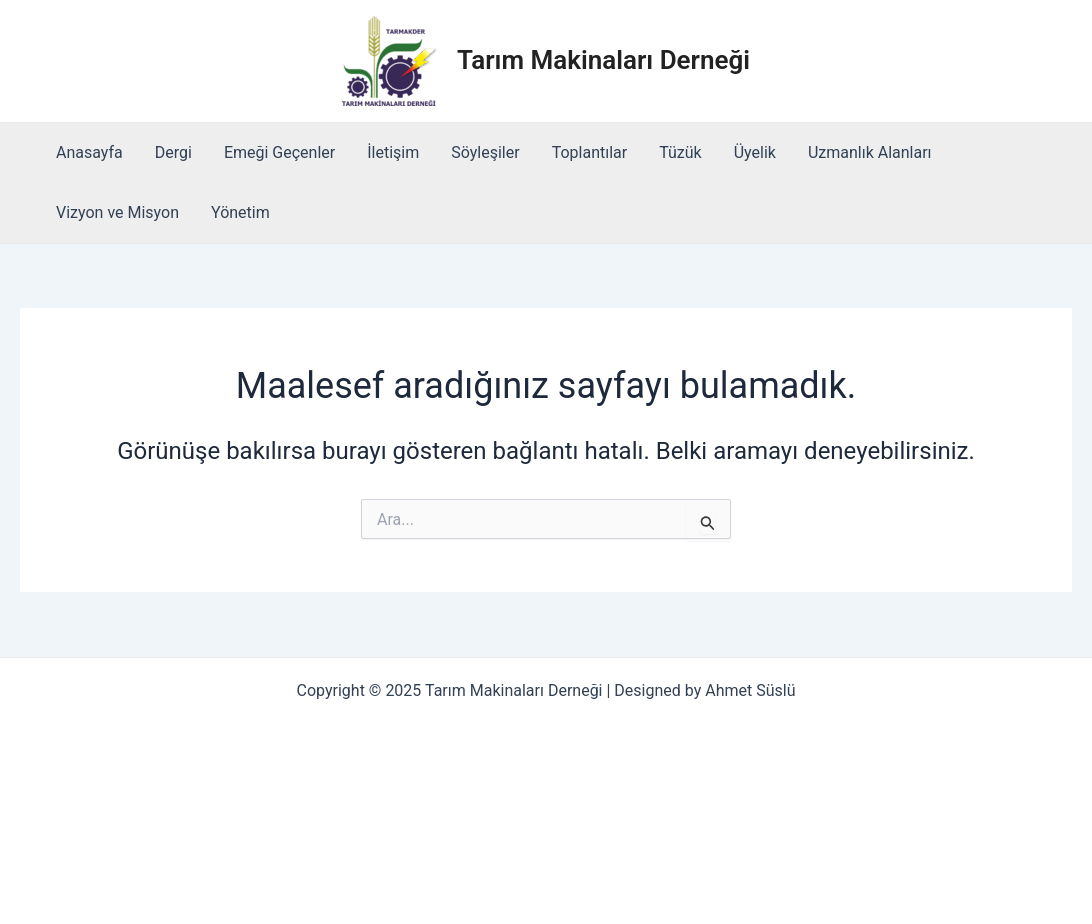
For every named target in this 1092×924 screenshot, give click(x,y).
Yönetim (240, 212)
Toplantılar (590, 152)
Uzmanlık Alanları (870, 152)
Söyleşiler (485, 152)
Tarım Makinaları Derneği (603, 60)
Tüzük (680, 152)
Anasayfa (89, 152)
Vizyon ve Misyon (117, 212)
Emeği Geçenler (279, 152)
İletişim (393, 152)
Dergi (173, 152)
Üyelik (755, 152)
